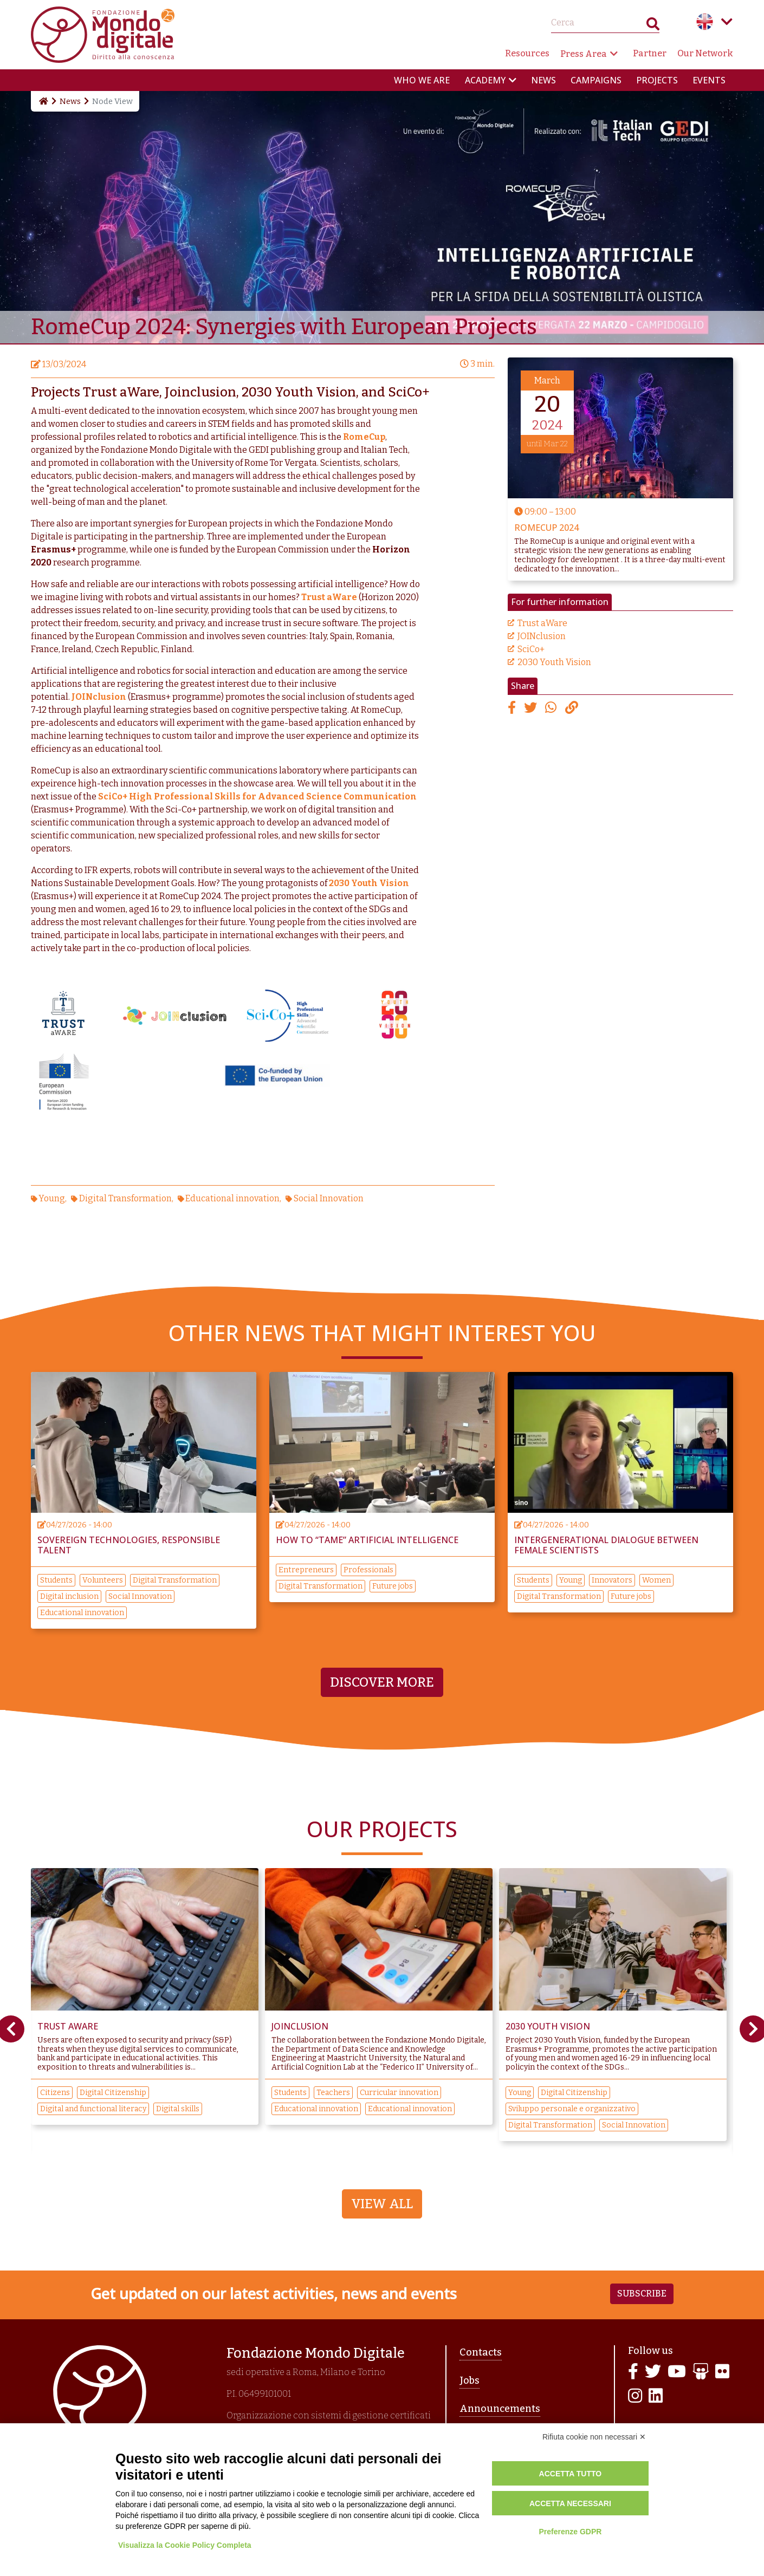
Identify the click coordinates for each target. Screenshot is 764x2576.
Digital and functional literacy (93, 2108)
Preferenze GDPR (570, 2531)
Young (51, 1198)
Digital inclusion (69, 1596)
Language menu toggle (726, 21)
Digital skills (177, 2108)
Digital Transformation (125, 1198)
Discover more (382, 1682)
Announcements (499, 2409)
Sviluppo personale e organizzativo (572, 2108)
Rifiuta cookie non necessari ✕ (594, 2436)
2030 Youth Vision (554, 662)
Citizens (55, 2092)
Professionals (368, 1570)
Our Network (705, 53)
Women (656, 1580)
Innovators (612, 1580)
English (705, 21)
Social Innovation (329, 1198)
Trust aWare (542, 623)
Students (56, 1580)
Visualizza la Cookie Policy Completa (184, 2545)
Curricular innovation (399, 2092)
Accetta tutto (570, 2473)
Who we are (422, 80)
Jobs (469, 2380)
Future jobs (392, 1586)
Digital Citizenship (113, 2092)
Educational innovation (232, 1198)
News (543, 80)
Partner (649, 53)
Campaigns (596, 80)
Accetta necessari (570, 2503)
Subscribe (641, 2293)
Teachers (333, 2092)
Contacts (480, 2352)
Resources (527, 53)
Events (709, 80)
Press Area (583, 54)
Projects (657, 80)
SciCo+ (531, 649)
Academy (485, 80)
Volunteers (102, 1580)
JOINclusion (541, 636)
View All (382, 2203)
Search (652, 26)
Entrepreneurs (306, 1570)
